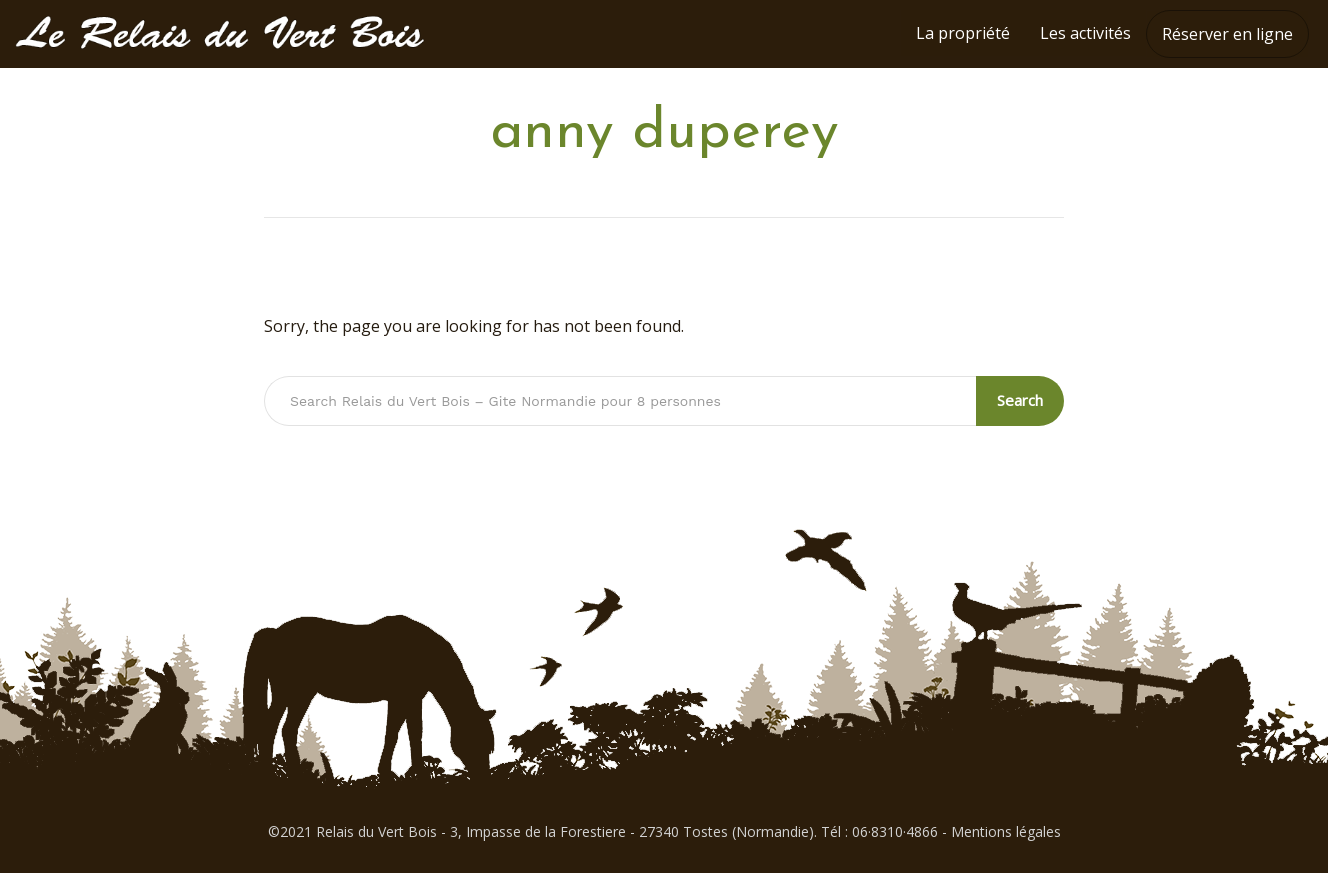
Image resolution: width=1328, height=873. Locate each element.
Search (1021, 400)
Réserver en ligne (1227, 34)
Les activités (1085, 33)
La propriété (963, 33)
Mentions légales (1006, 831)
